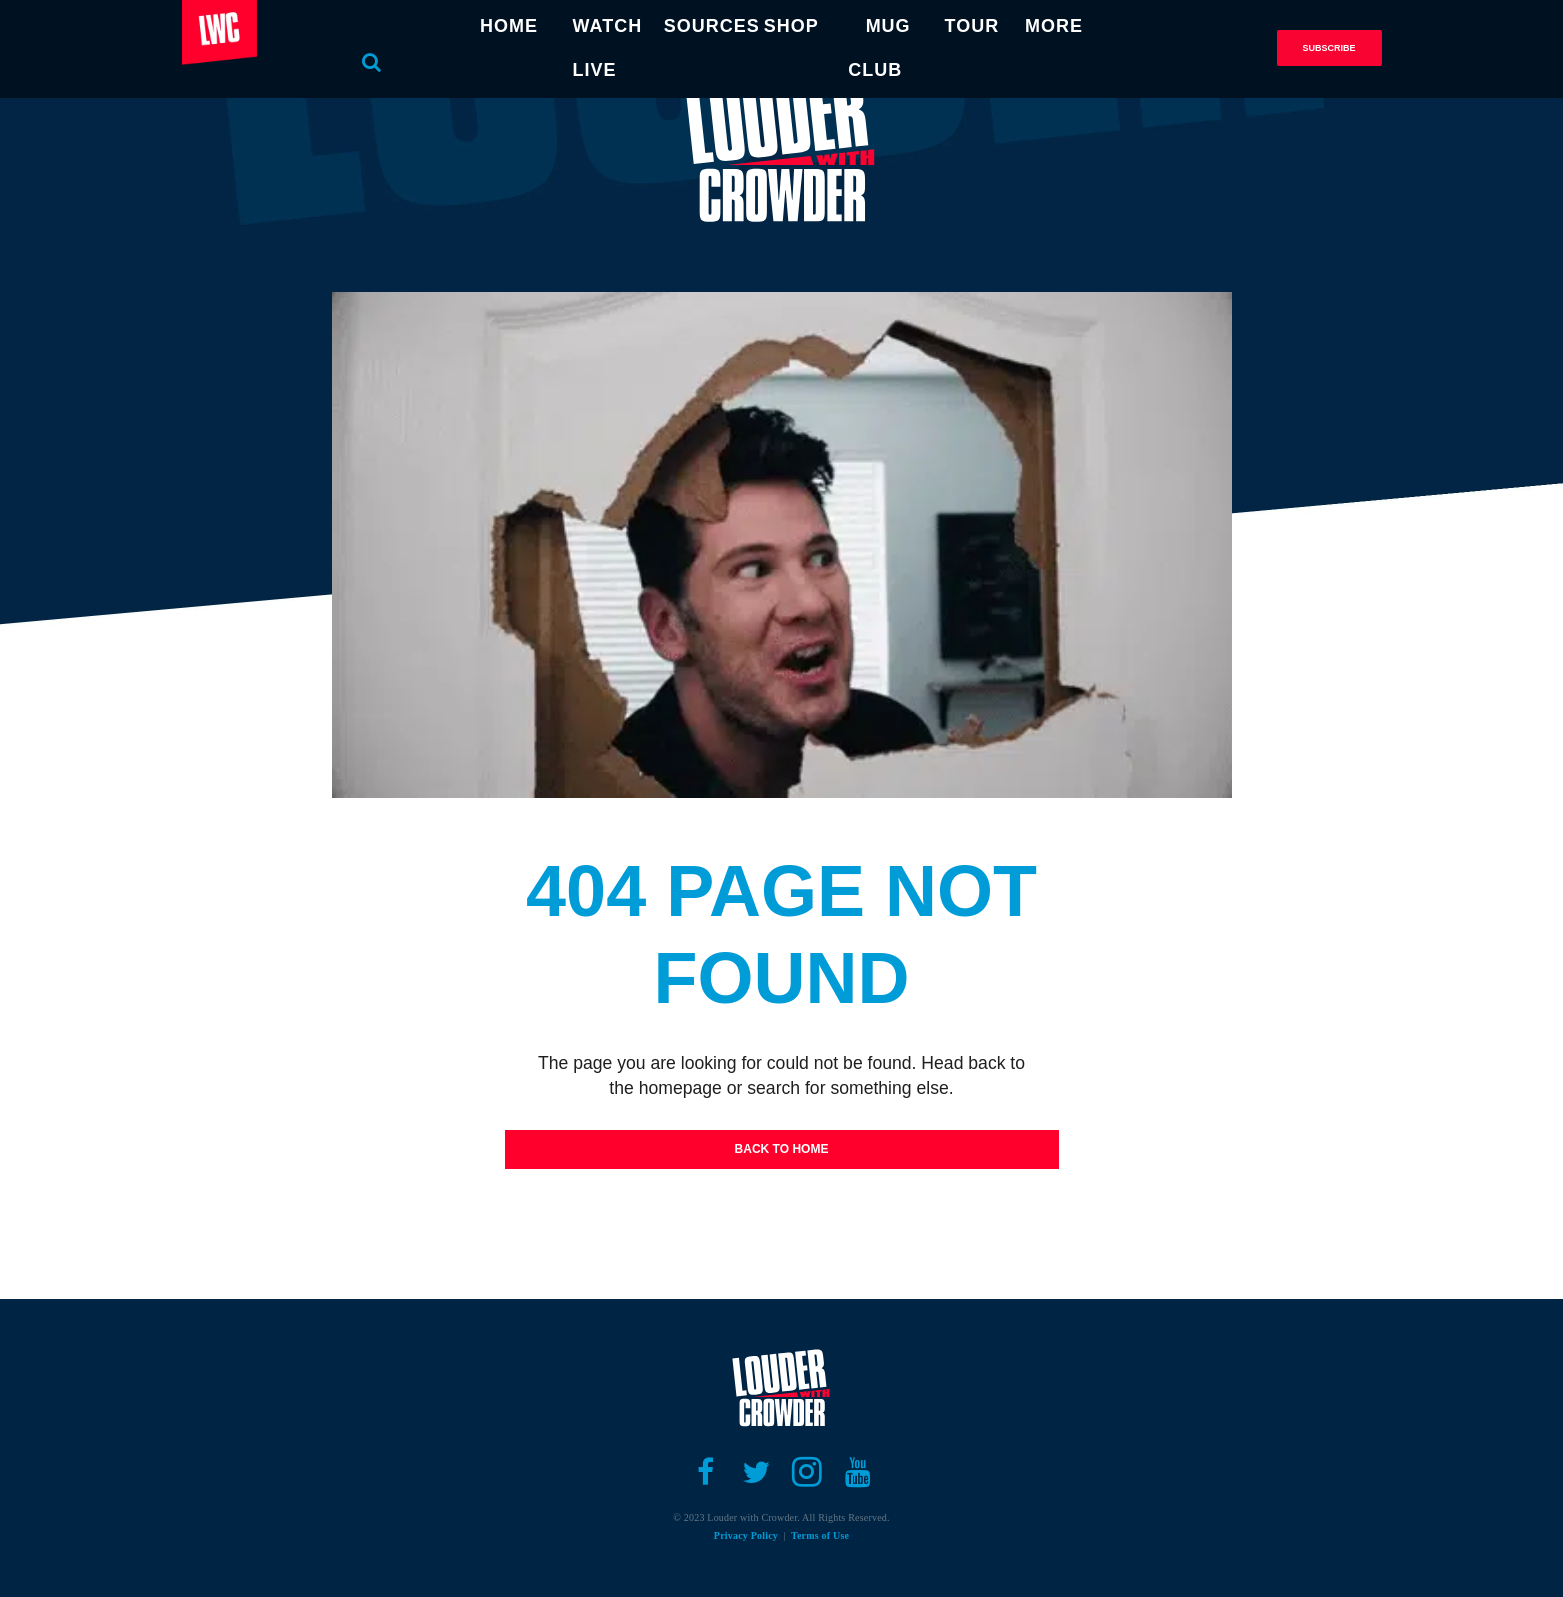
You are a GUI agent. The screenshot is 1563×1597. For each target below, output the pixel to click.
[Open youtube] (858, 1472)
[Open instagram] (807, 1472)
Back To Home (782, 1149)
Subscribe (1328, 48)
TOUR (972, 26)
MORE (1054, 26)
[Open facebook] (705, 1472)
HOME (509, 26)
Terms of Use (820, 1535)
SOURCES (712, 26)
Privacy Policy (746, 1535)
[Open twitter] (756, 1472)
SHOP (791, 26)
